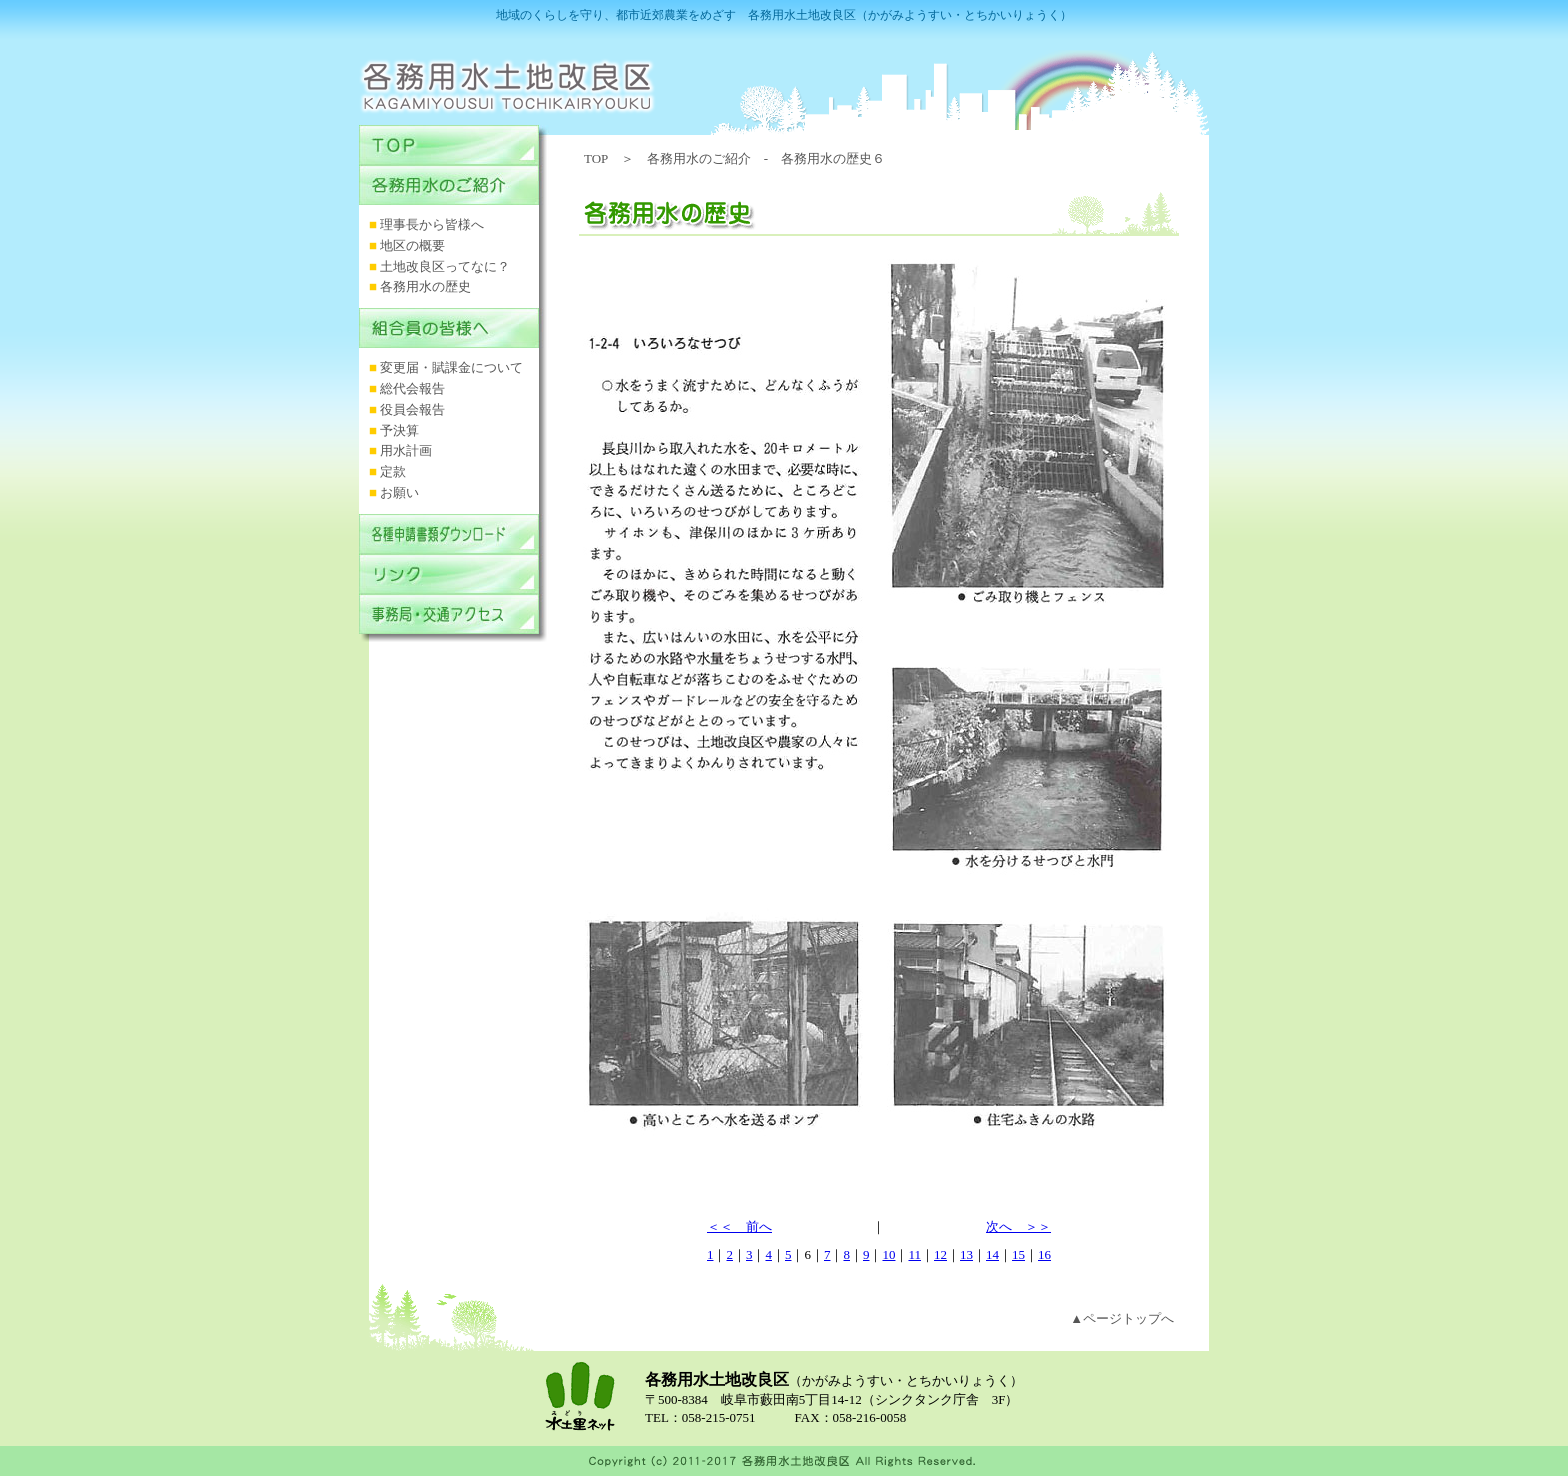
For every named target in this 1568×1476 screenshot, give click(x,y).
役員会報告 (412, 409)
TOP (596, 158)
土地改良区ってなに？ (445, 266)
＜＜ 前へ (739, 1226)
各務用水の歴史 (425, 286)
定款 (393, 471)
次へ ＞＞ (1018, 1226)
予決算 (399, 430)
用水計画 (406, 450)
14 (992, 1254)
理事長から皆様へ (432, 224)
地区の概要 (412, 245)
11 (914, 1254)
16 (1044, 1254)
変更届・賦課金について (451, 367)
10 (888, 1254)
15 (1018, 1254)
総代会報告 (412, 388)
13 (966, 1254)
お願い (399, 492)
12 (940, 1254)
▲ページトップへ (1122, 1318)
